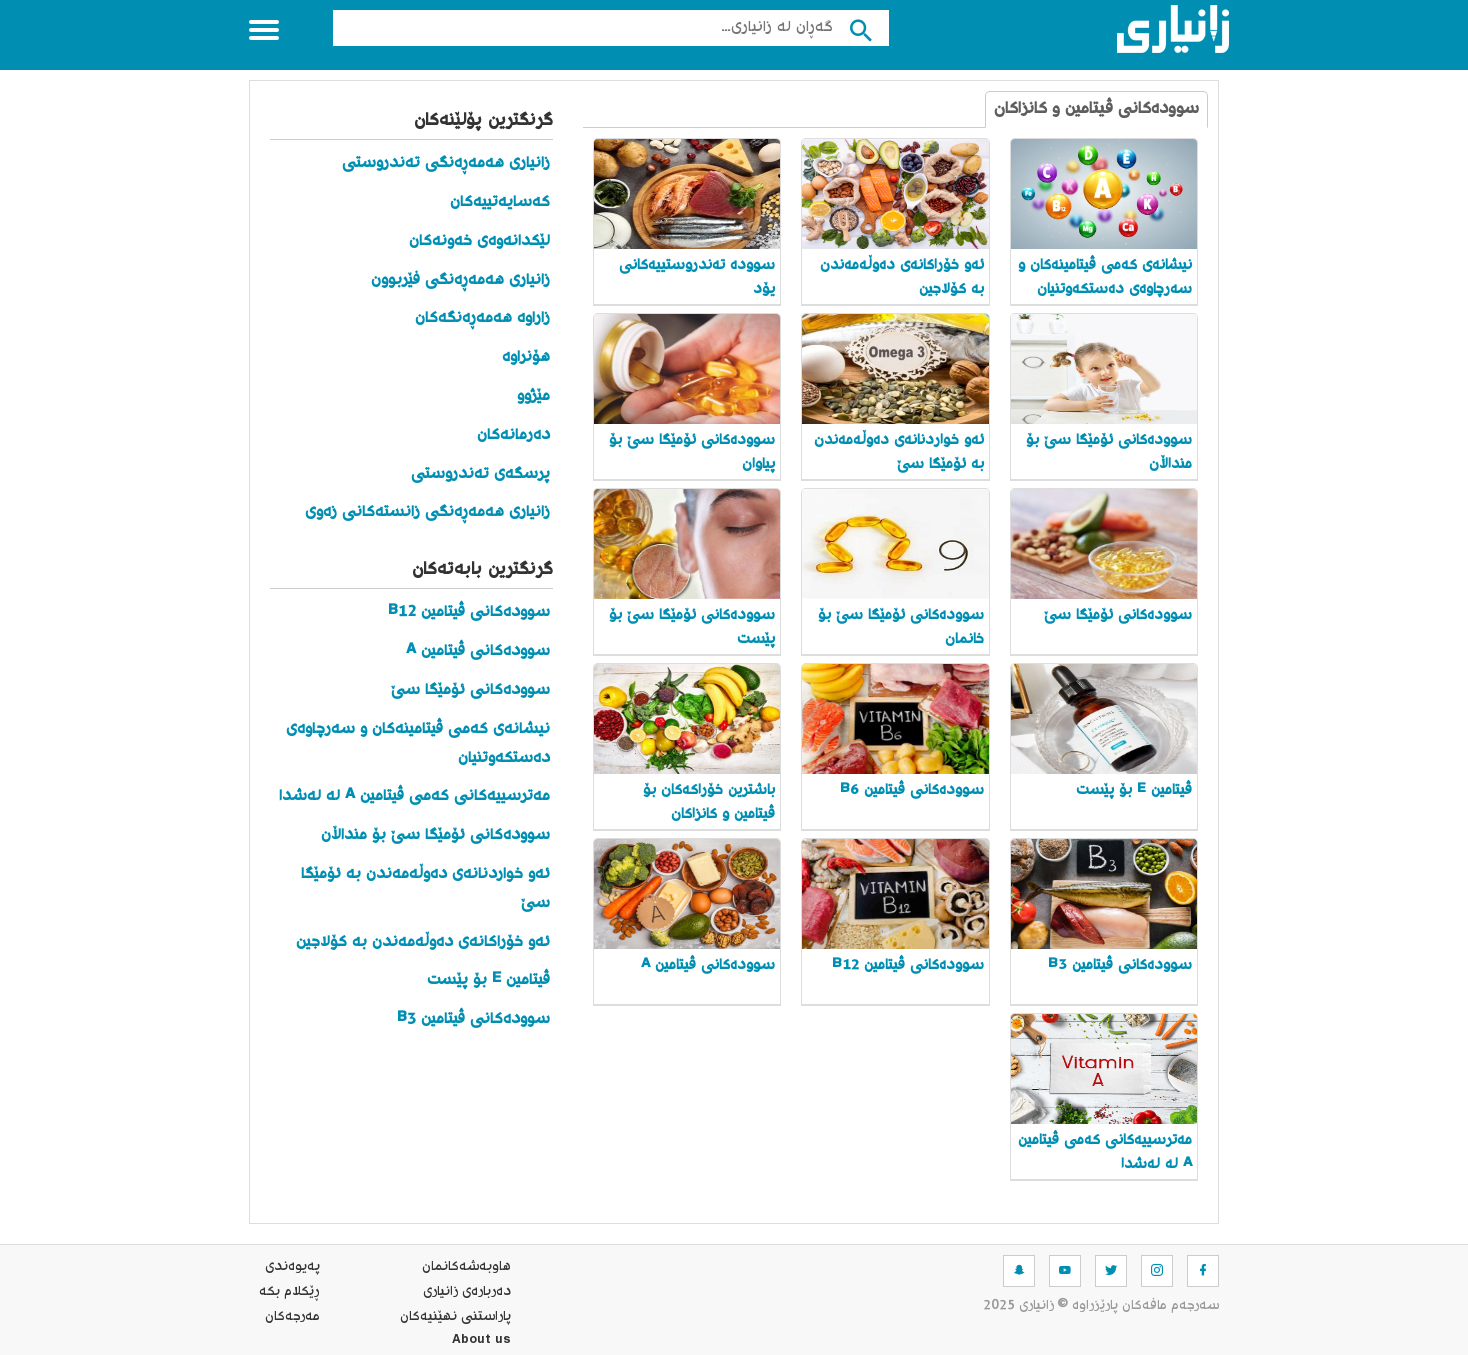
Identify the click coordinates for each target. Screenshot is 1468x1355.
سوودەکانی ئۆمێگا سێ (470, 690)
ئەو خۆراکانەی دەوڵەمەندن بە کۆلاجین (423, 942)
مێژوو (533, 396)
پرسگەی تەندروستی (480, 474)
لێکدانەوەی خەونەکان (479, 241)
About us (481, 1342)
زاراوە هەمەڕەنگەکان (482, 318)
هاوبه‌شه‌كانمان (466, 1267)
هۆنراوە (526, 357)
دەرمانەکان (513, 435)
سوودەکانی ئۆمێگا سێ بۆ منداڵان (435, 835)
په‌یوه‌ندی (292, 1267)
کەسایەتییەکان (500, 202)
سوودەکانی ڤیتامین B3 (471, 1019)
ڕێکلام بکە (289, 1292)
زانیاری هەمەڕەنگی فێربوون (460, 280)
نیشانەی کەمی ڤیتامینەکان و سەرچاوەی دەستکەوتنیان (418, 744)
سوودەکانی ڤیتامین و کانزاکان (1096, 109)
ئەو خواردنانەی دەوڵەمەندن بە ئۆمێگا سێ (425, 889)
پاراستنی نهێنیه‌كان (455, 1317)
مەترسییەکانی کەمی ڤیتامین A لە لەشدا (414, 796)
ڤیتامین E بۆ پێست (488, 980)
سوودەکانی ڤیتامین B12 (469, 612)
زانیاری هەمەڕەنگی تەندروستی (446, 163)
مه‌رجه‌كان (292, 1317)
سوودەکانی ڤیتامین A (478, 651)
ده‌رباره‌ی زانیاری (467, 1292)
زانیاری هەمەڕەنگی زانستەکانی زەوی (427, 512)
